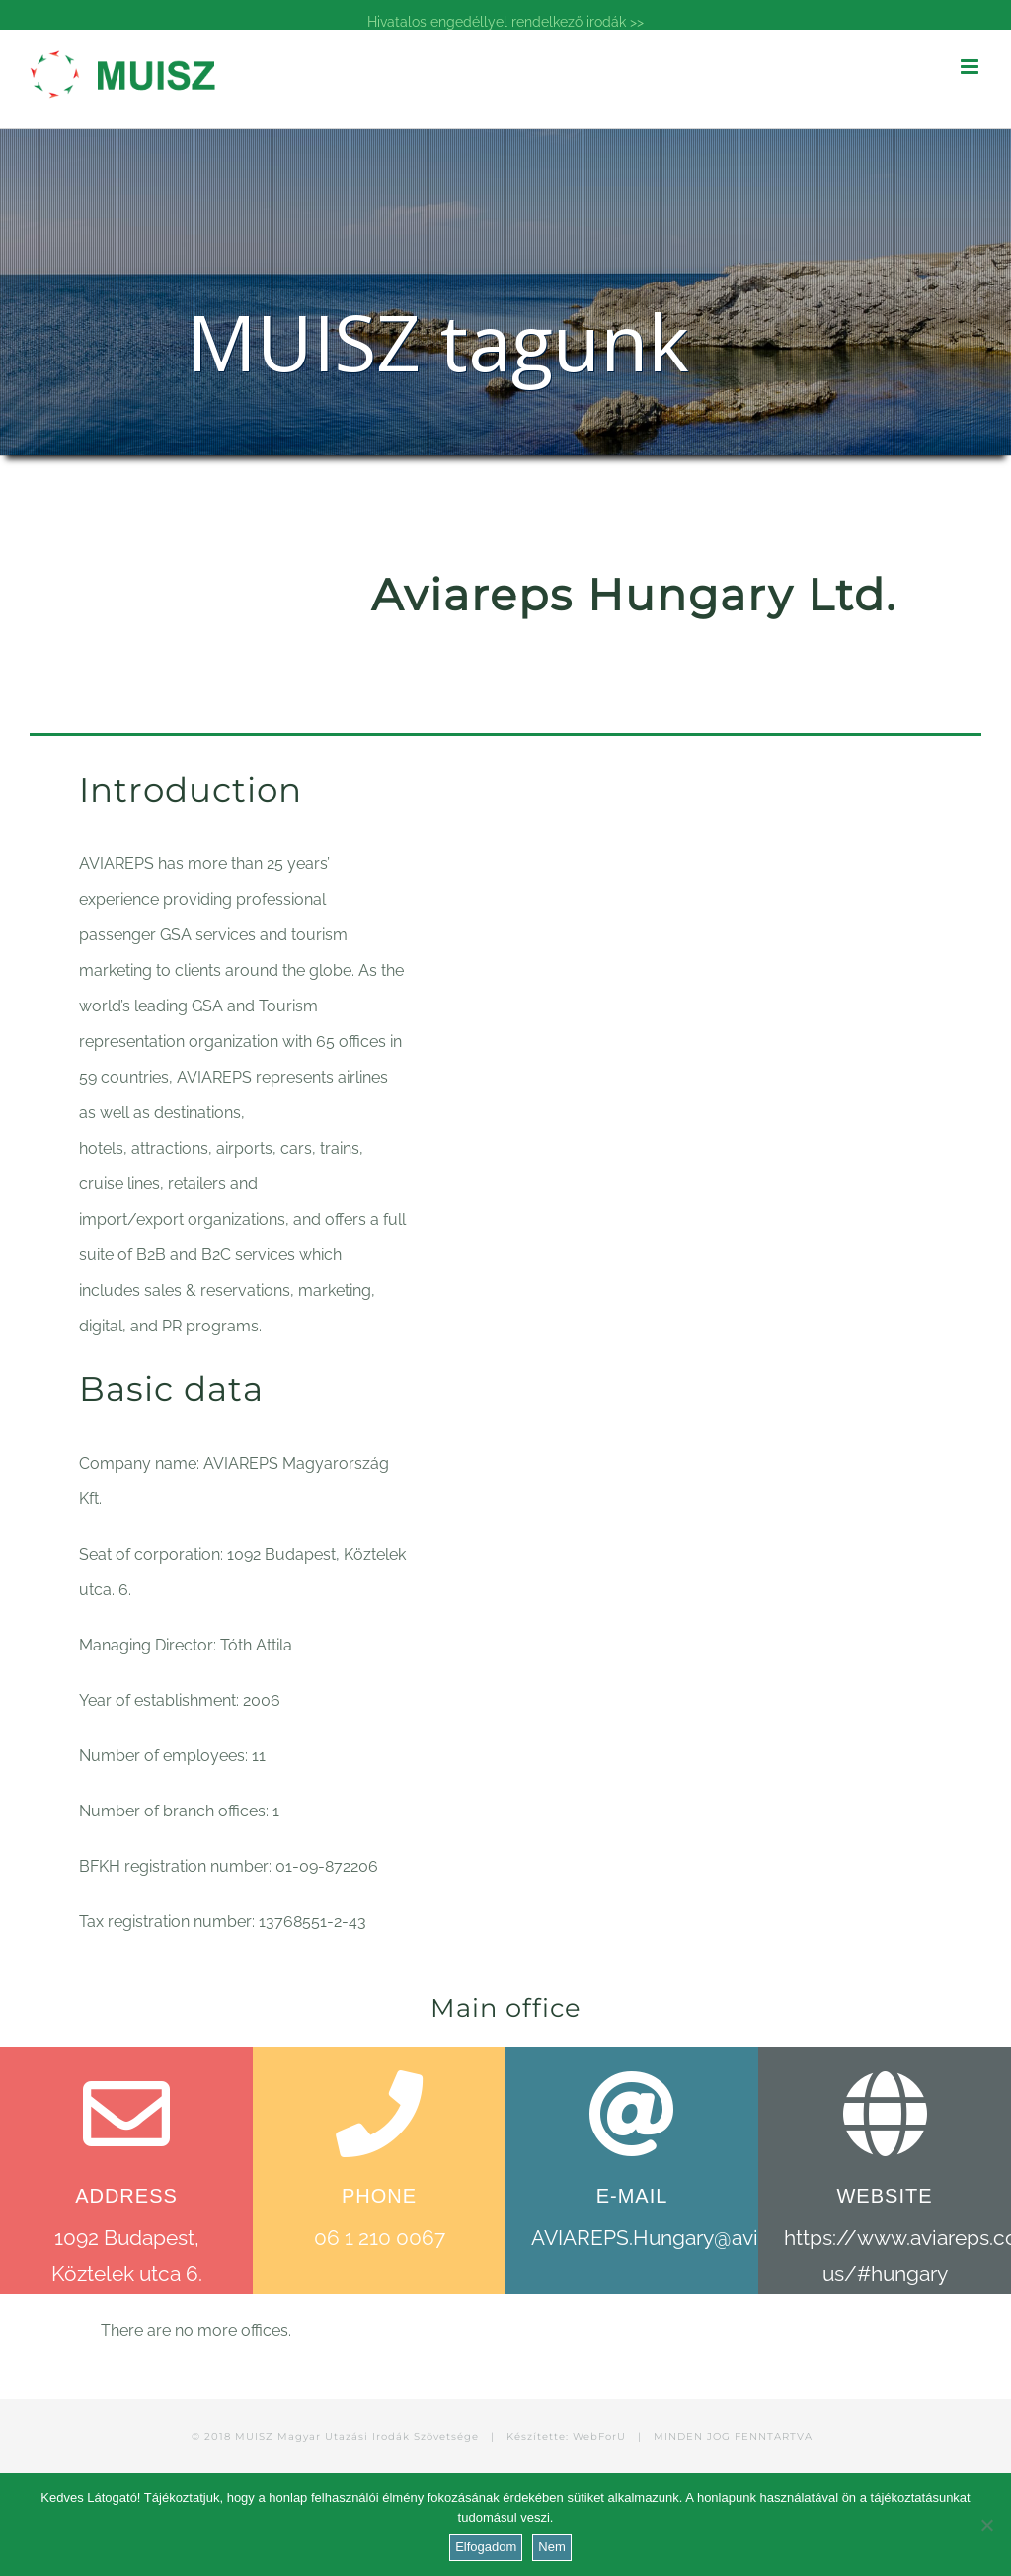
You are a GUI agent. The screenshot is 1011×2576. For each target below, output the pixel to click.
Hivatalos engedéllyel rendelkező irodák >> (505, 22)
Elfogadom (485, 2546)
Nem (551, 2546)
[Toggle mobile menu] (971, 66)
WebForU (599, 2436)
